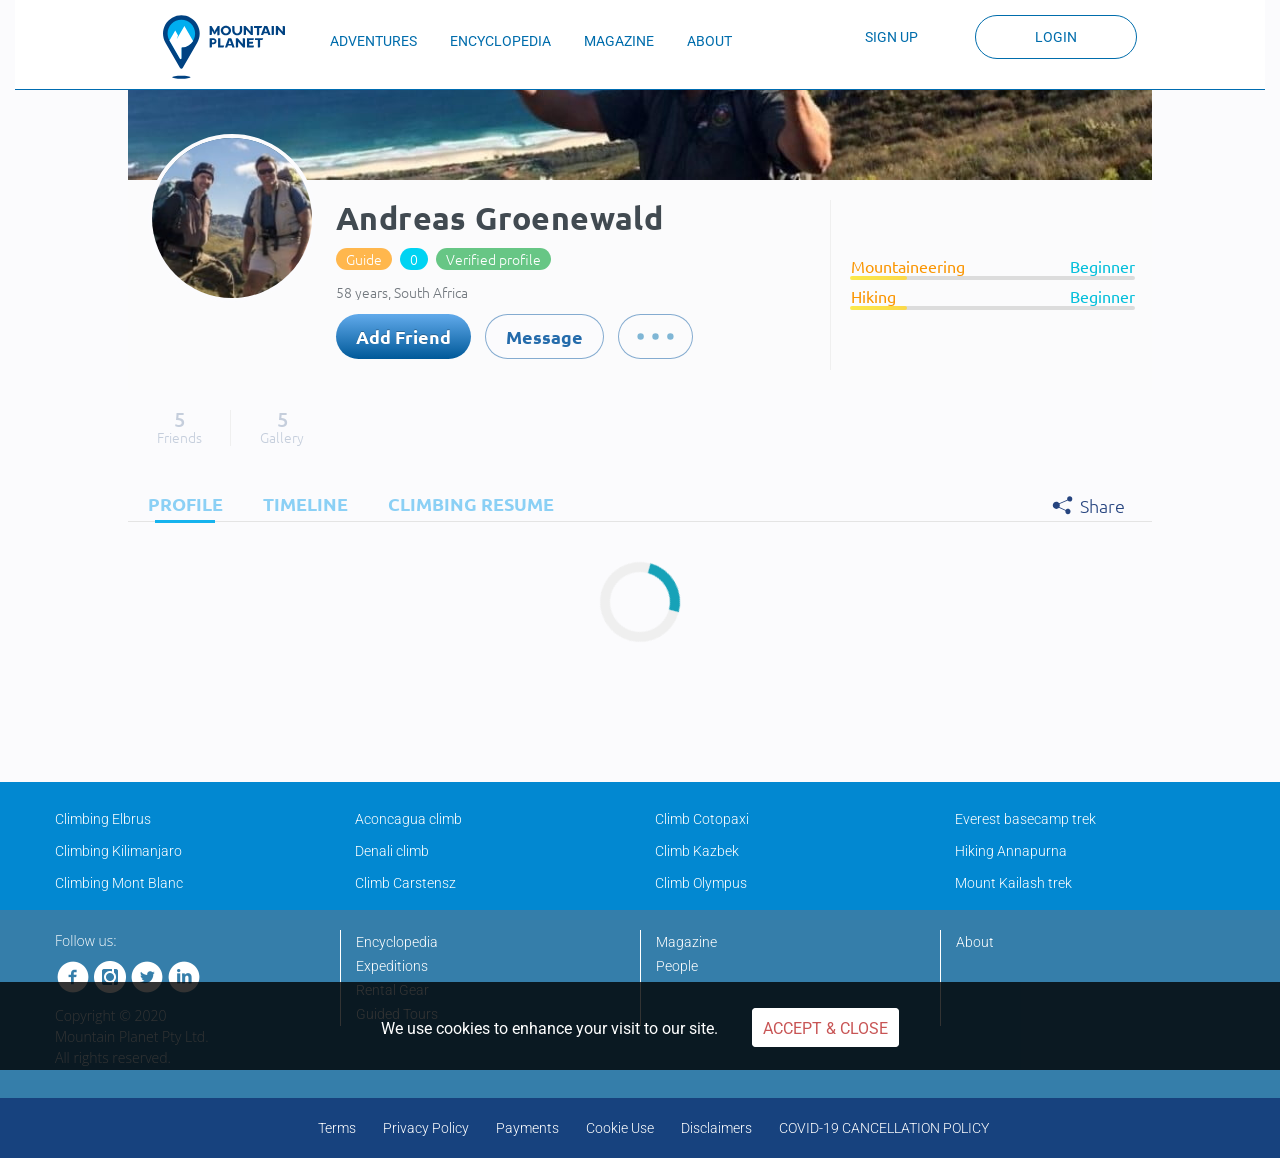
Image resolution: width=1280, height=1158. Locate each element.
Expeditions (392, 966)
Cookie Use (620, 1128)
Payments (527, 1128)
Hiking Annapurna (1011, 851)
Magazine (686, 942)
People (677, 966)
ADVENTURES (373, 41)
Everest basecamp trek (1025, 819)
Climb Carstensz (405, 883)
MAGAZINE (619, 41)
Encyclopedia (397, 942)
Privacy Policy (426, 1128)
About (975, 942)
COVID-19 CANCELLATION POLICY (884, 1128)
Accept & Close (825, 1028)
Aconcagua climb (408, 819)
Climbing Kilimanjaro (118, 851)
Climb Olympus (701, 883)
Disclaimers (716, 1128)
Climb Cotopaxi (702, 819)
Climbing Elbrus (103, 819)
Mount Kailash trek (1013, 883)
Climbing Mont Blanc (119, 883)
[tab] (180, 503)
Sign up (891, 37)
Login (1056, 37)
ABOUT (709, 41)
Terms (337, 1128)
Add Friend (403, 336)
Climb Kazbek (697, 851)
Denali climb (392, 851)
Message (544, 336)
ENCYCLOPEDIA (500, 41)
